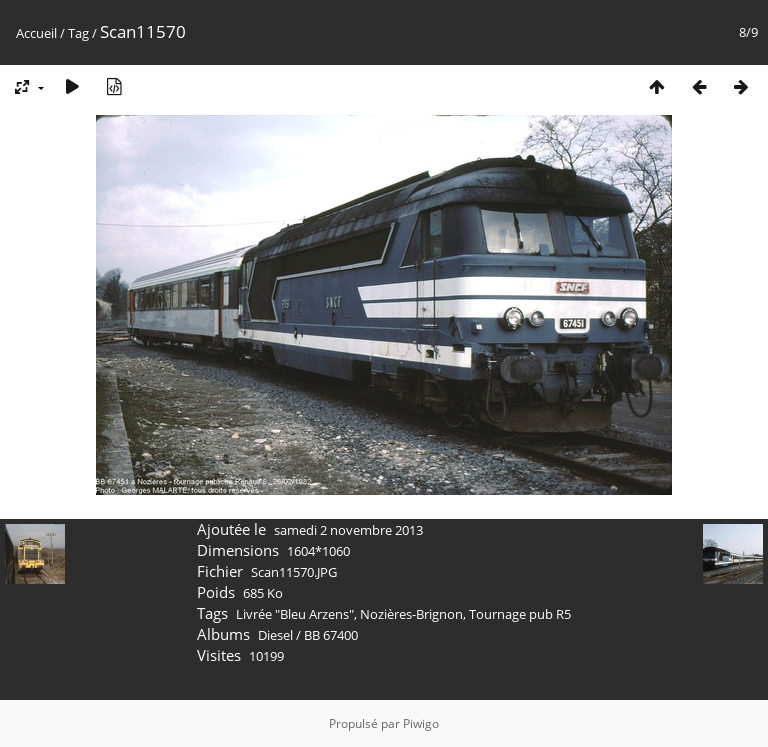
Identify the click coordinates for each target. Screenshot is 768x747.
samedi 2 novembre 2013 (348, 530)
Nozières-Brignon (411, 614)
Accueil (36, 33)
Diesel (275, 635)
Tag (78, 33)
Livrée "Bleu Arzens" (295, 614)
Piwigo (421, 723)
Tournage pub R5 (520, 614)
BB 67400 (331, 635)
